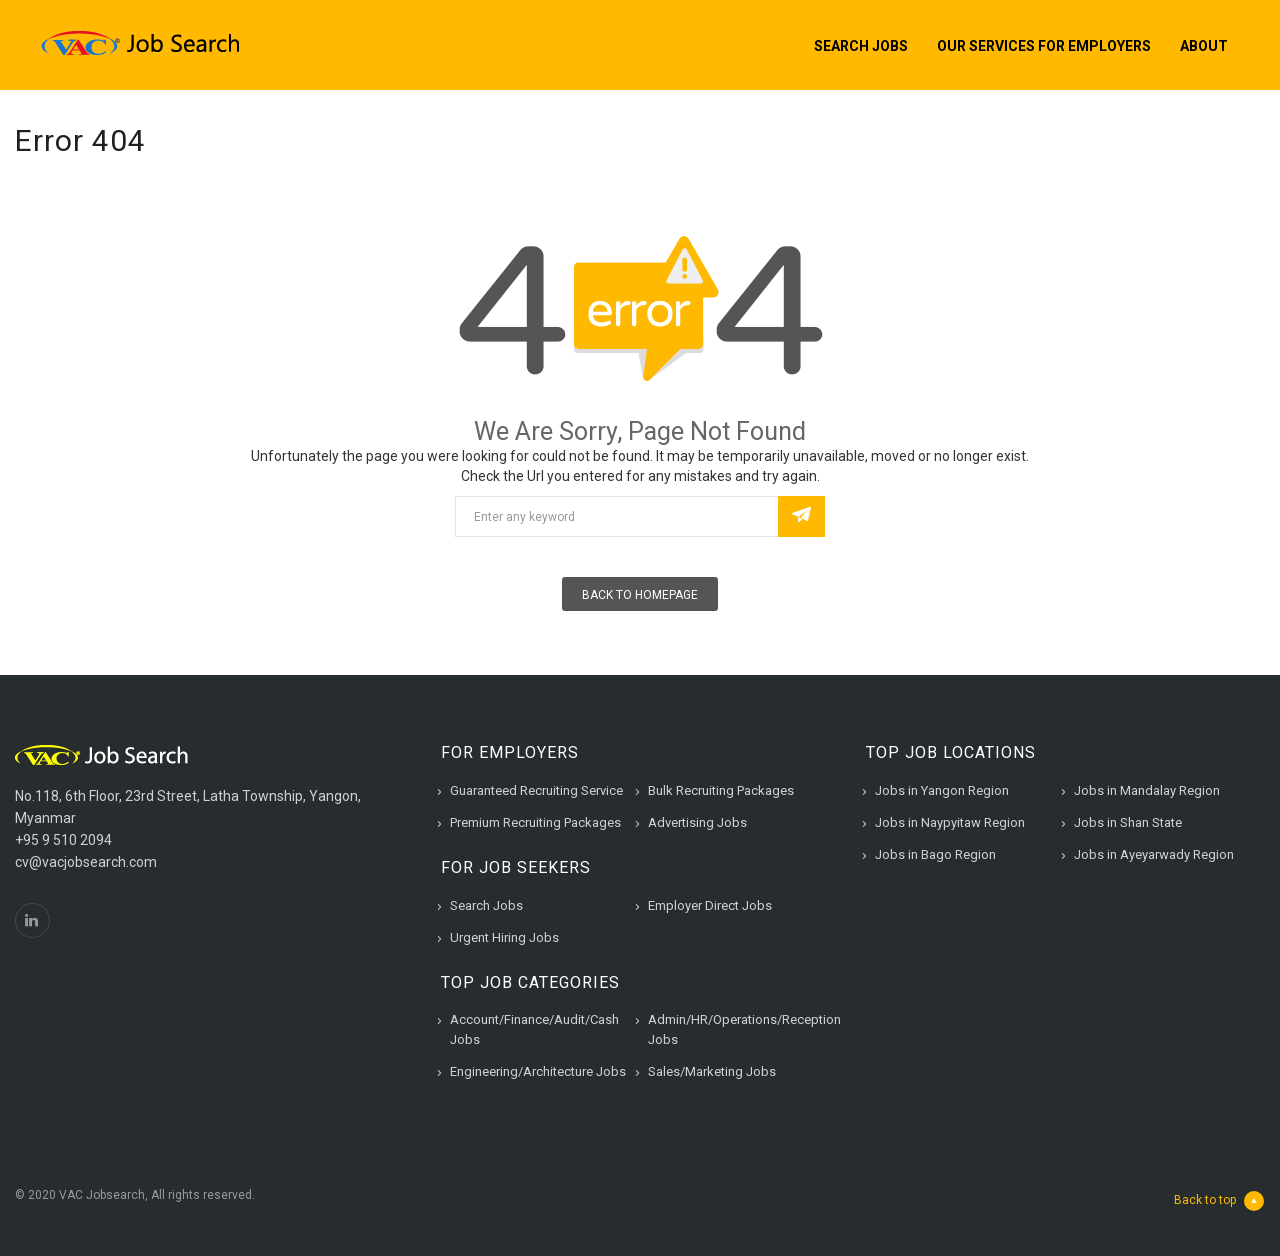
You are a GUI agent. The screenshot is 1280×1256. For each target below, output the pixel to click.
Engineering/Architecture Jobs (538, 1071)
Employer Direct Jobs (710, 905)
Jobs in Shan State (1128, 822)
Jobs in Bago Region (935, 854)
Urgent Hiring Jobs (504, 937)
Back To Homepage (640, 595)
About (1204, 46)
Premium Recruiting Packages (535, 822)
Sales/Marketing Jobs (712, 1071)
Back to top (1219, 1201)
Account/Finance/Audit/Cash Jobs (534, 1029)
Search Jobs (861, 46)
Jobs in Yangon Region (942, 790)
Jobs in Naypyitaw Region (950, 822)
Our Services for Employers (1044, 46)
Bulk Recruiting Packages (721, 790)
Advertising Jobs (697, 822)
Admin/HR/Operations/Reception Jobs (744, 1029)
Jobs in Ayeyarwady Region (1154, 854)
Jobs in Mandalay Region (1147, 790)
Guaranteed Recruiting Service (536, 790)
